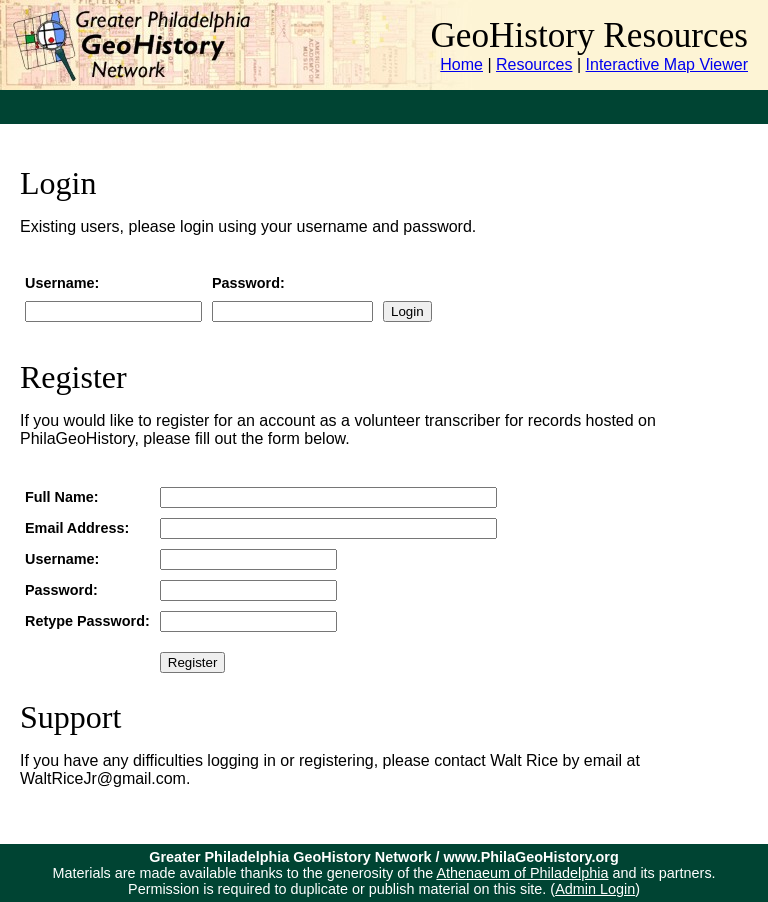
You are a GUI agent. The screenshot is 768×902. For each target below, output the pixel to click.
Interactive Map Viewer (667, 64)
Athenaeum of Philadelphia (522, 873)
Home (461, 64)
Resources (534, 64)
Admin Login (595, 889)
